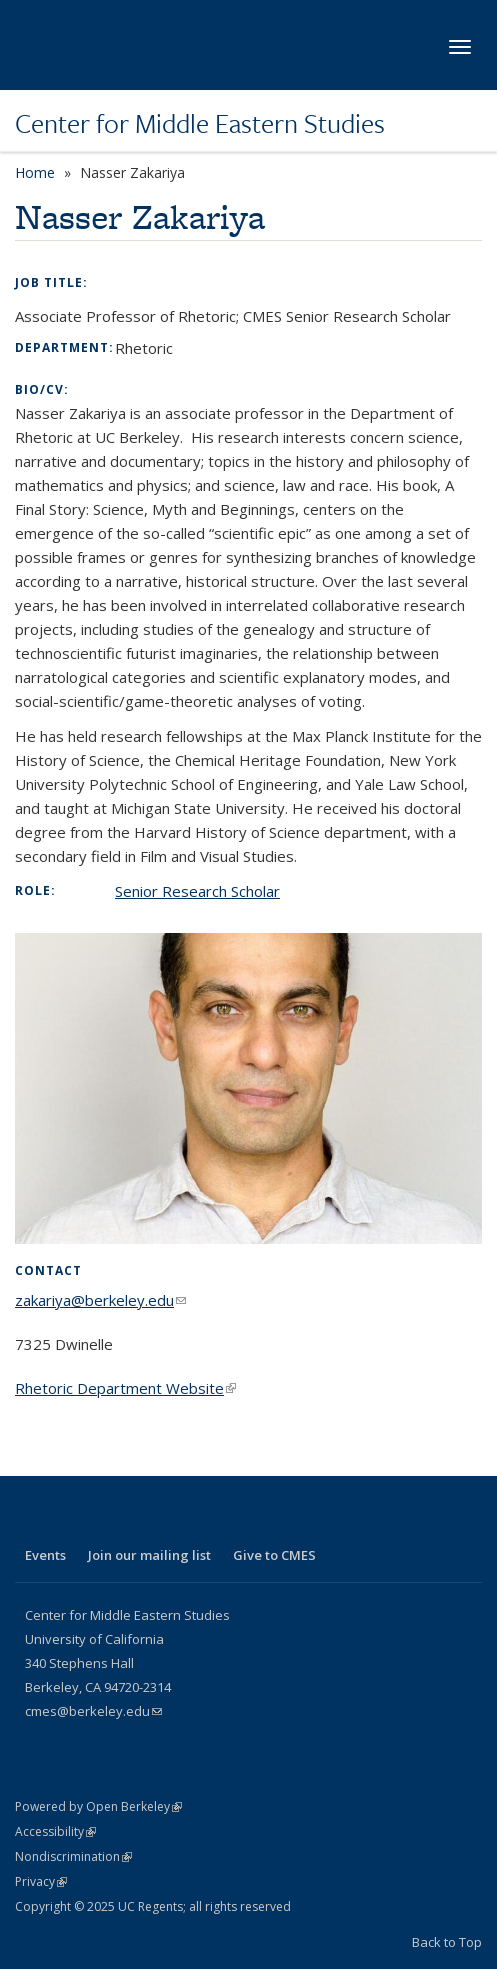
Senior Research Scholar (197, 891)
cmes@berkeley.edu (93, 1711)
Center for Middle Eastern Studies (200, 123)
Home (35, 172)
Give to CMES (274, 1555)
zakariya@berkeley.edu (100, 1300)
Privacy (41, 1881)
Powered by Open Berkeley (98, 1806)
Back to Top (447, 1942)
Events (45, 1555)
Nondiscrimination (73, 1856)
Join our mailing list (149, 1555)
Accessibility (55, 1831)
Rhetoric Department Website (125, 1388)
